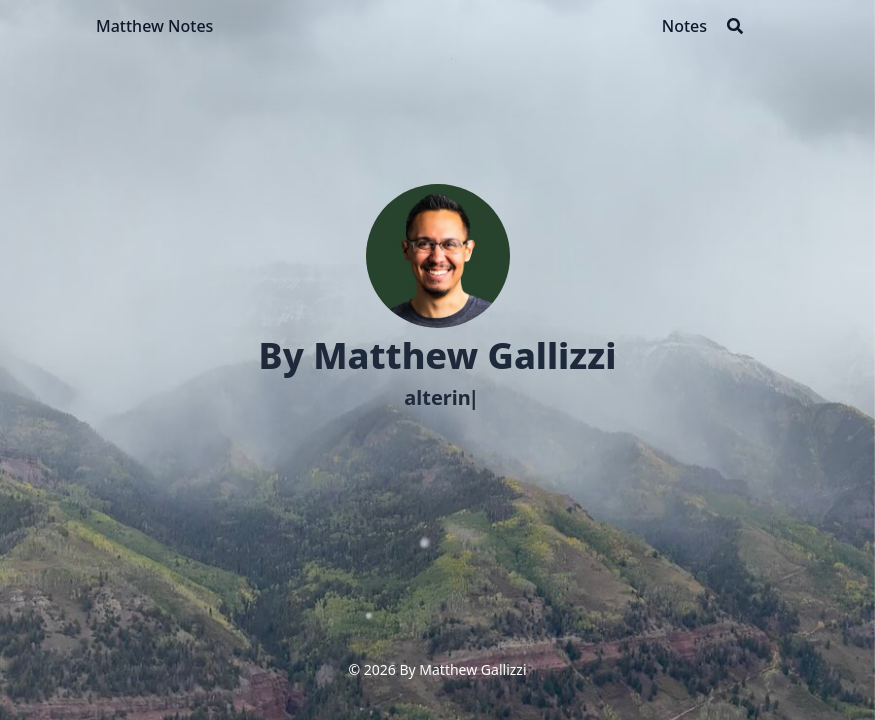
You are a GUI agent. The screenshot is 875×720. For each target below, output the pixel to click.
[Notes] (684, 26)
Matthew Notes (154, 26)
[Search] (735, 26)
